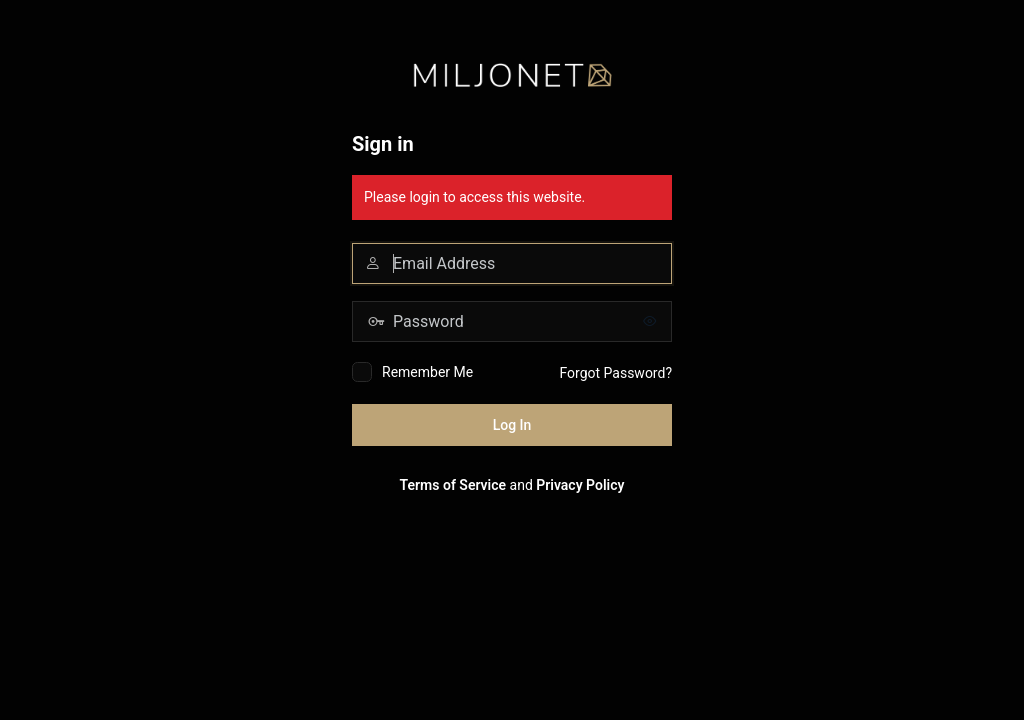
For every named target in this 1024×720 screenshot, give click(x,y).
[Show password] (652, 321)
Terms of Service (453, 485)
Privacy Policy (580, 485)
